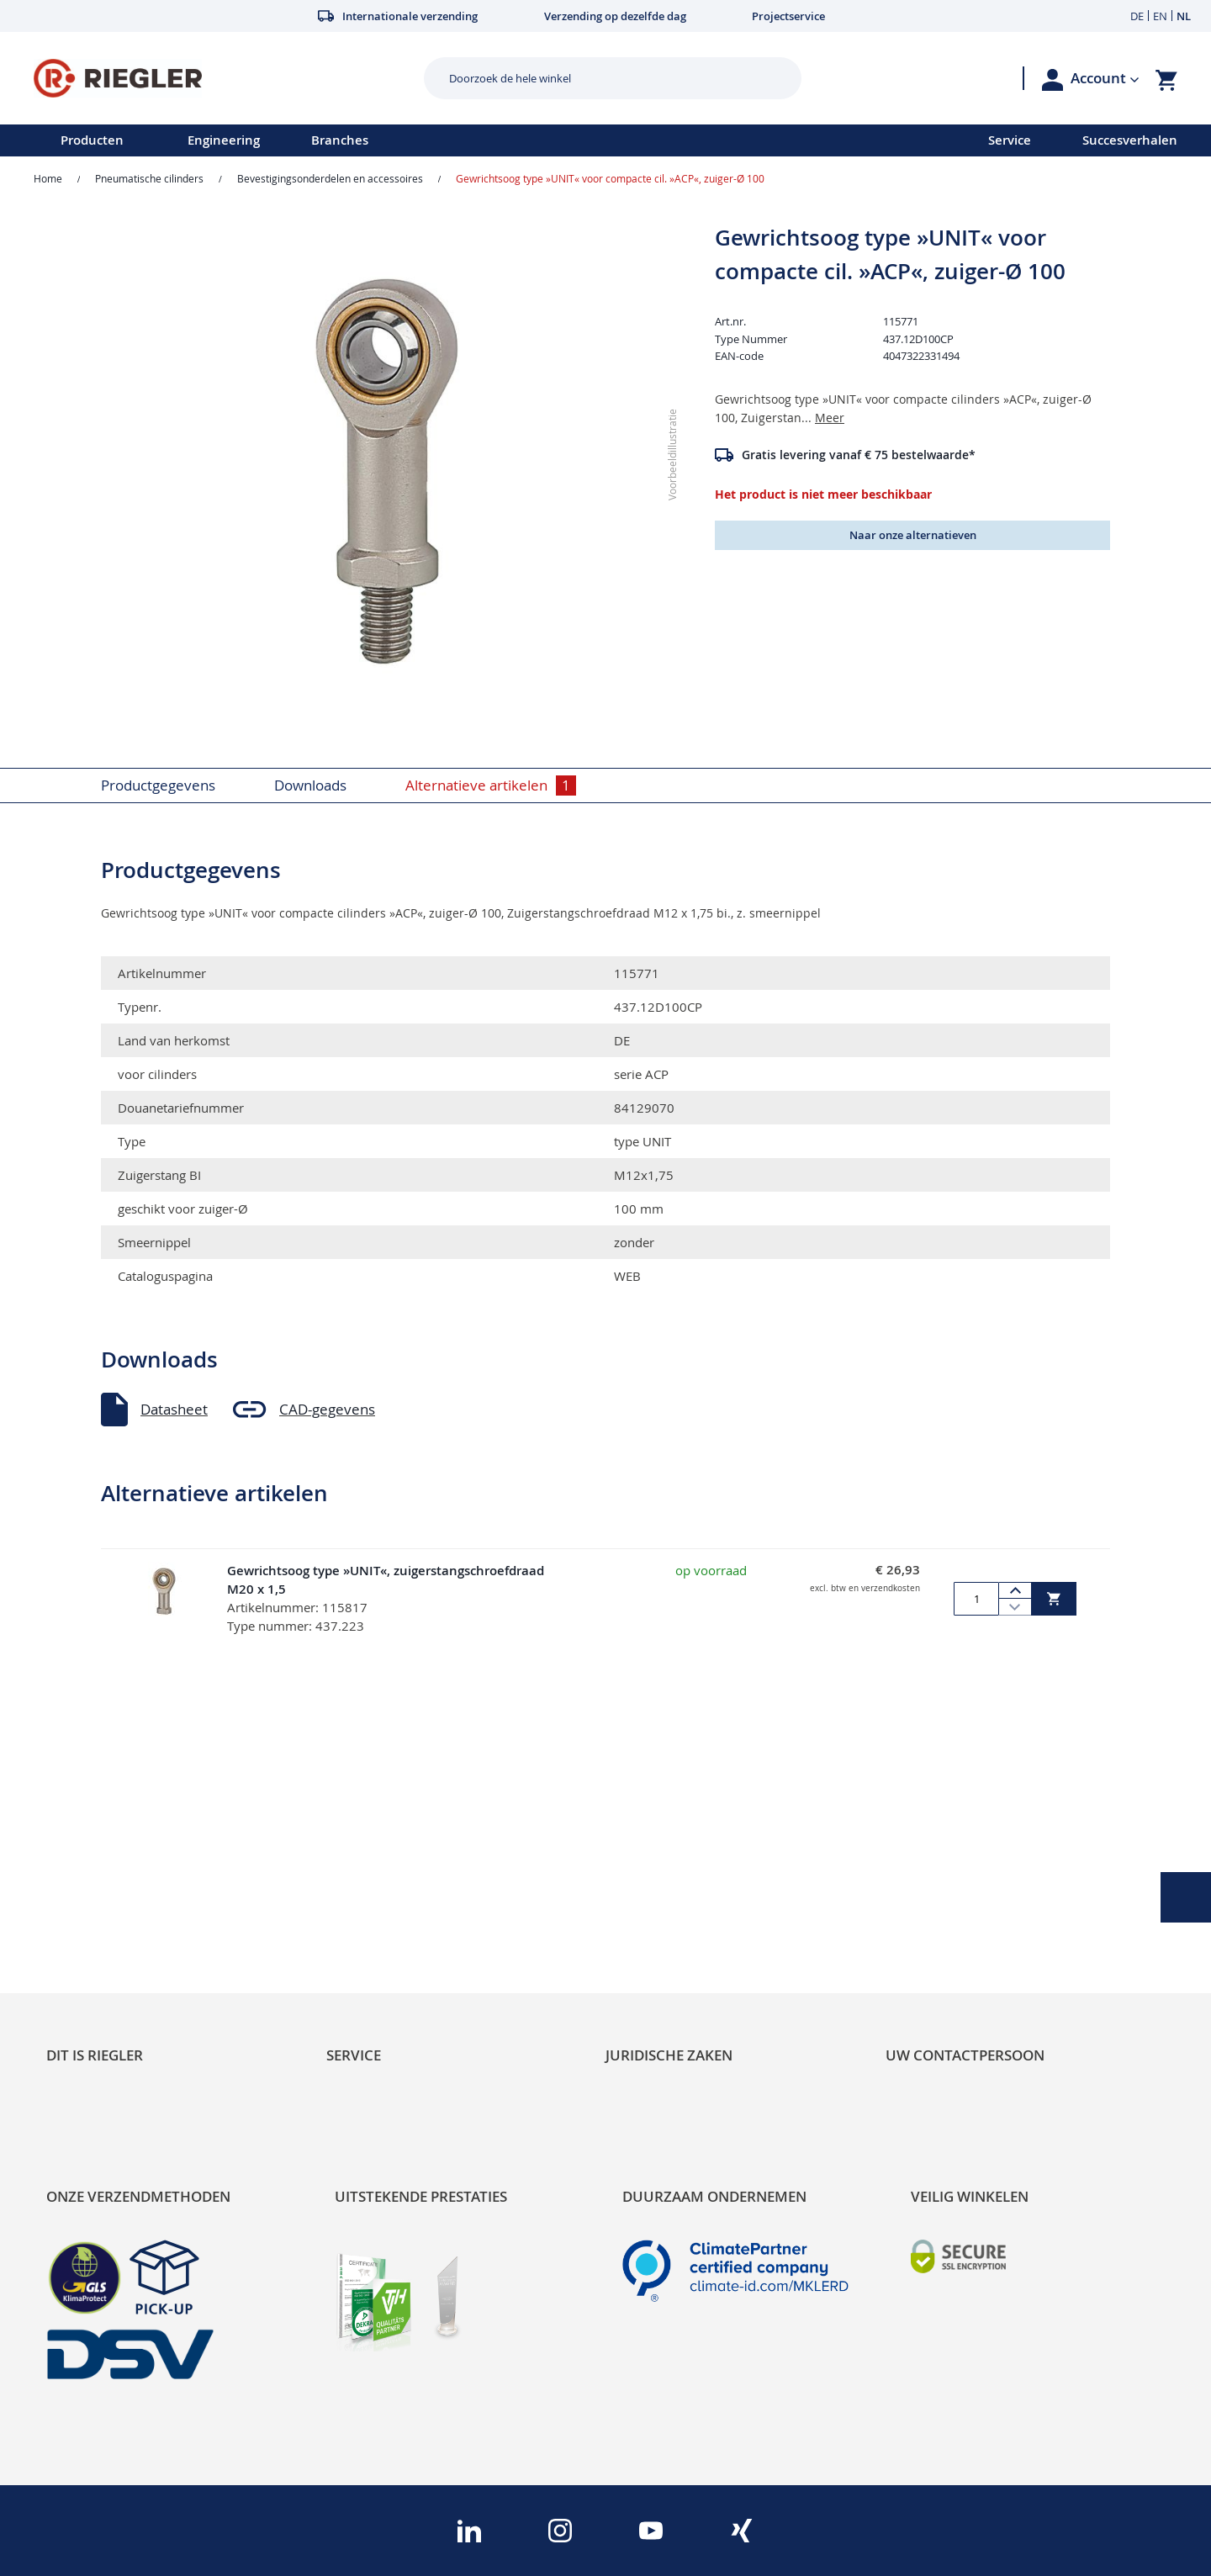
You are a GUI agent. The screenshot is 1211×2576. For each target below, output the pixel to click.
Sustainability (89, 1853)
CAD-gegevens (327, 1409)
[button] (1105, 78)
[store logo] (222, 78)
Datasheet (174, 1409)
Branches (339, 140)
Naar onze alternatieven (912, 534)
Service (1009, 140)
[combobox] (600, 78)
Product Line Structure (119, 1910)
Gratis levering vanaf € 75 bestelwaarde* (859, 455)
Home (48, 178)
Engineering (224, 140)
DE (1137, 16)
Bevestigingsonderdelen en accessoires (330, 178)
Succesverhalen (1129, 140)
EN (1160, 16)
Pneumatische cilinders (149, 178)
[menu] (472, 140)
